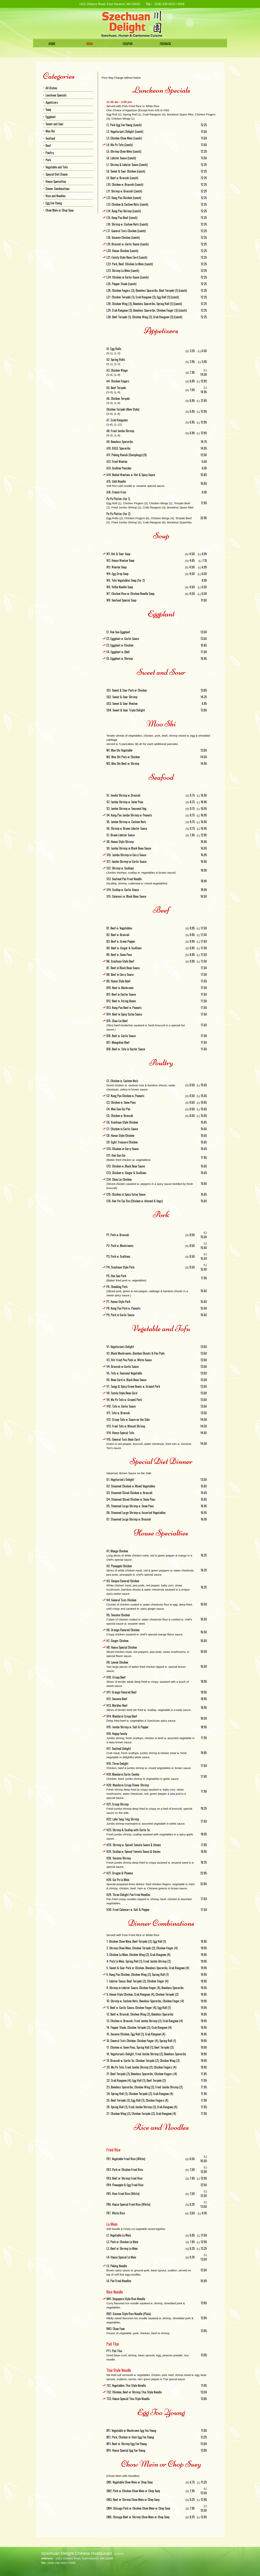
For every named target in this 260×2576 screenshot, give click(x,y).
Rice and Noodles (56, 196)
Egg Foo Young (54, 203)
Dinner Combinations (58, 188)
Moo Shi (50, 131)
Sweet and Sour (55, 124)
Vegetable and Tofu (57, 167)
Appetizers (52, 102)
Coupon (128, 43)
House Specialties (56, 181)
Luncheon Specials (56, 95)
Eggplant (51, 116)
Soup (48, 109)
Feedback (165, 43)
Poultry (50, 152)
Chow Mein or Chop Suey (60, 210)
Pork (48, 160)
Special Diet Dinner (57, 174)
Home (52, 43)
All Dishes (51, 88)
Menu (89, 43)
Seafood (50, 138)
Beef (48, 145)
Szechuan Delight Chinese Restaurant (76, 2553)
